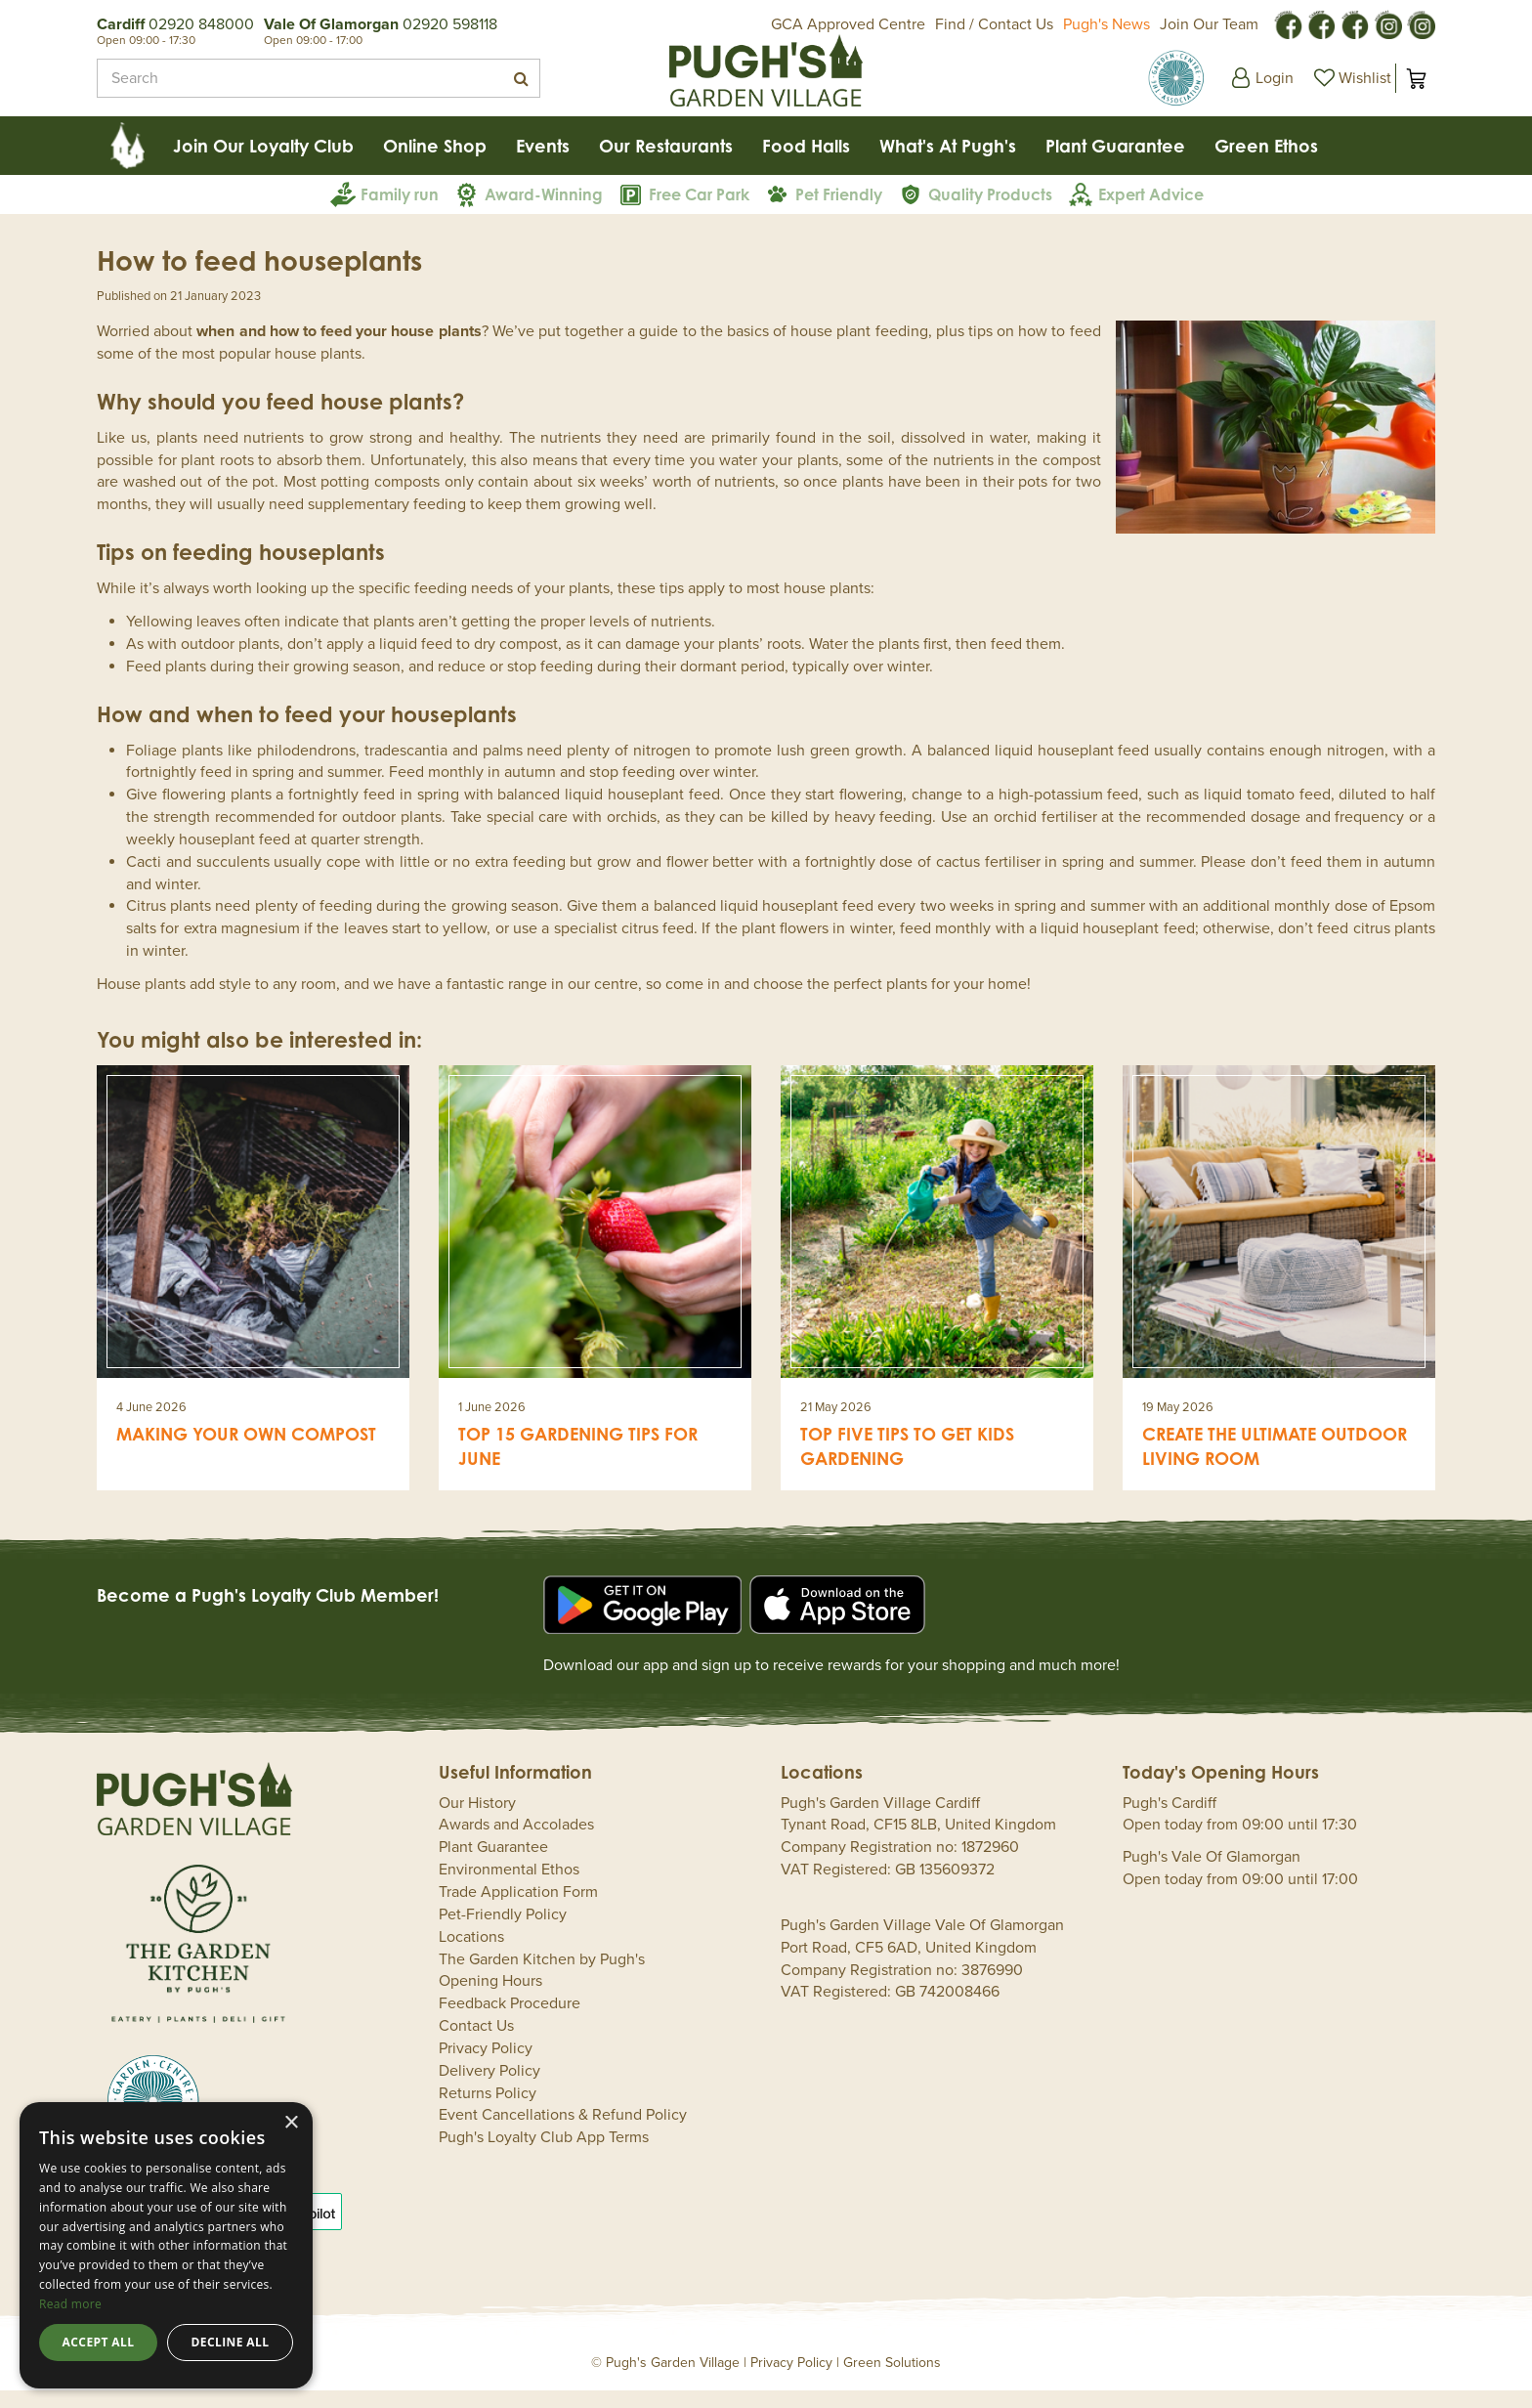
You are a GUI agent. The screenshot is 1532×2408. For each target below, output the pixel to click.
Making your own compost (246, 1451)
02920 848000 (201, 24)
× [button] (290, 2123)
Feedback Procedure (509, 2021)
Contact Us (476, 2043)
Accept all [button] (99, 2342)
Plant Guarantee (493, 1864)
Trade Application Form (518, 1909)
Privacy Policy (485, 2066)
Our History (477, 1820)
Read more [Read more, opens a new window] (70, 2304)
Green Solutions (892, 2380)
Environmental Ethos (509, 1887)
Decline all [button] (231, 2342)
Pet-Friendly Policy (503, 1932)
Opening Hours (490, 1998)
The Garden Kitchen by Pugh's (542, 1977)
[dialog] (166, 2245)
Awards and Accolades (516, 1842)
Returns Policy (487, 2111)
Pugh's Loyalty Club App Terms (544, 2155)
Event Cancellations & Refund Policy (563, 2132)
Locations (471, 1954)
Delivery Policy (489, 2088)
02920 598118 (450, 24)
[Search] (310, 78)
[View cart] (1415, 78)
